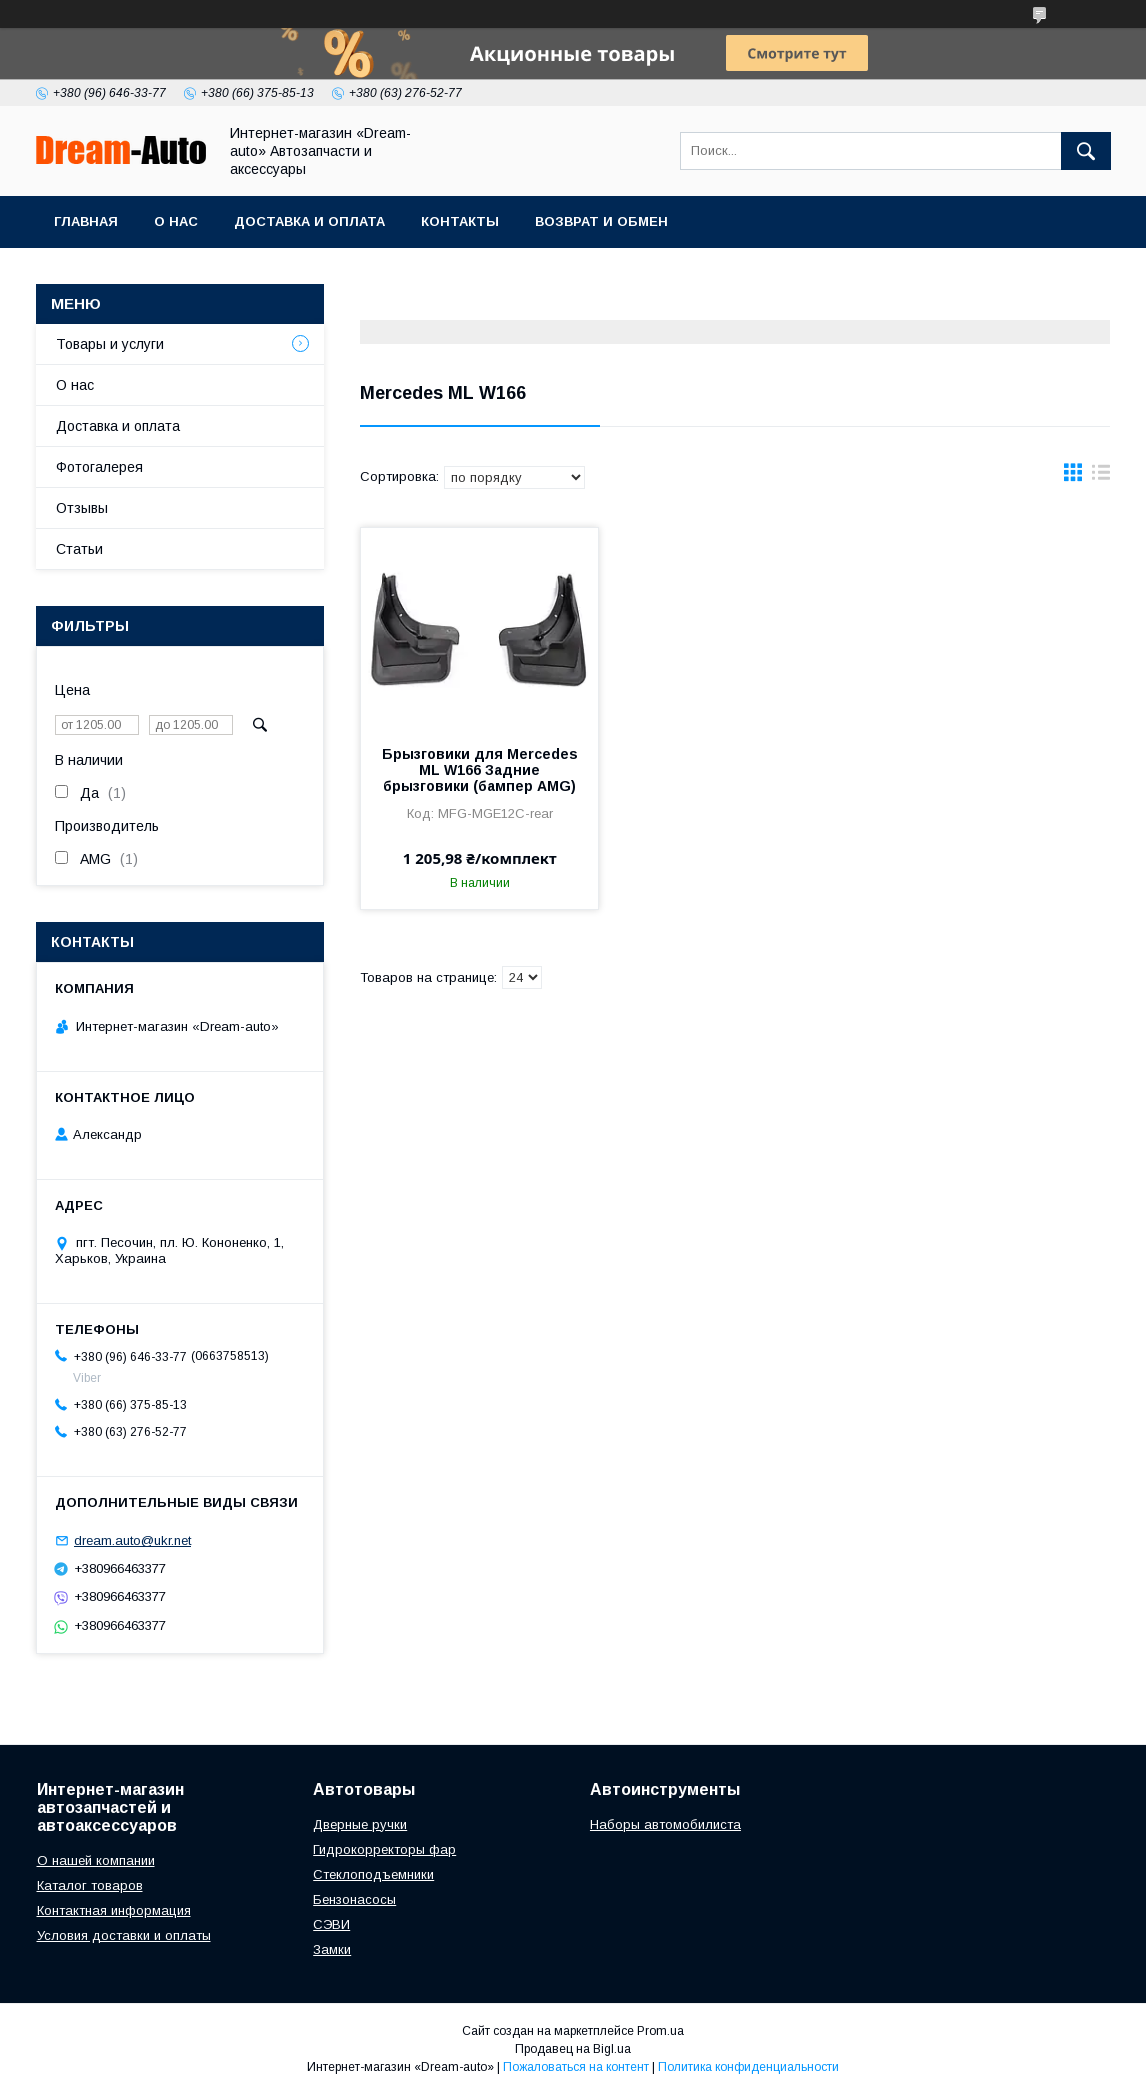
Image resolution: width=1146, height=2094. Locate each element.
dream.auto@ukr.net (132, 1540)
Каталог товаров (90, 1885)
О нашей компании (96, 1860)
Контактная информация (114, 1910)
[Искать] (1086, 151)
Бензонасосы (354, 1899)
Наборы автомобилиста (665, 1824)
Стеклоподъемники (373, 1874)
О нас (176, 221)
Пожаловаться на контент (576, 2067)
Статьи (79, 549)
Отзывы (82, 508)
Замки (332, 1949)
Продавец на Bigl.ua (573, 2049)
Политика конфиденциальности (748, 2067)
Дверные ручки (360, 1824)
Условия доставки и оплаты (124, 1935)
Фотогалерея (99, 467)
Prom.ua (660, 2031)
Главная (86, 221)
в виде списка (1101, 477)
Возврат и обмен (601, 221)
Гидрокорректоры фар (384, 1849)
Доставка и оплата (309, 221)
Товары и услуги (110, 344)
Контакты (460, 221)
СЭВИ (331, 1924)
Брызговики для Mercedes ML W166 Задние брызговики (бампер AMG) (480, 770)
